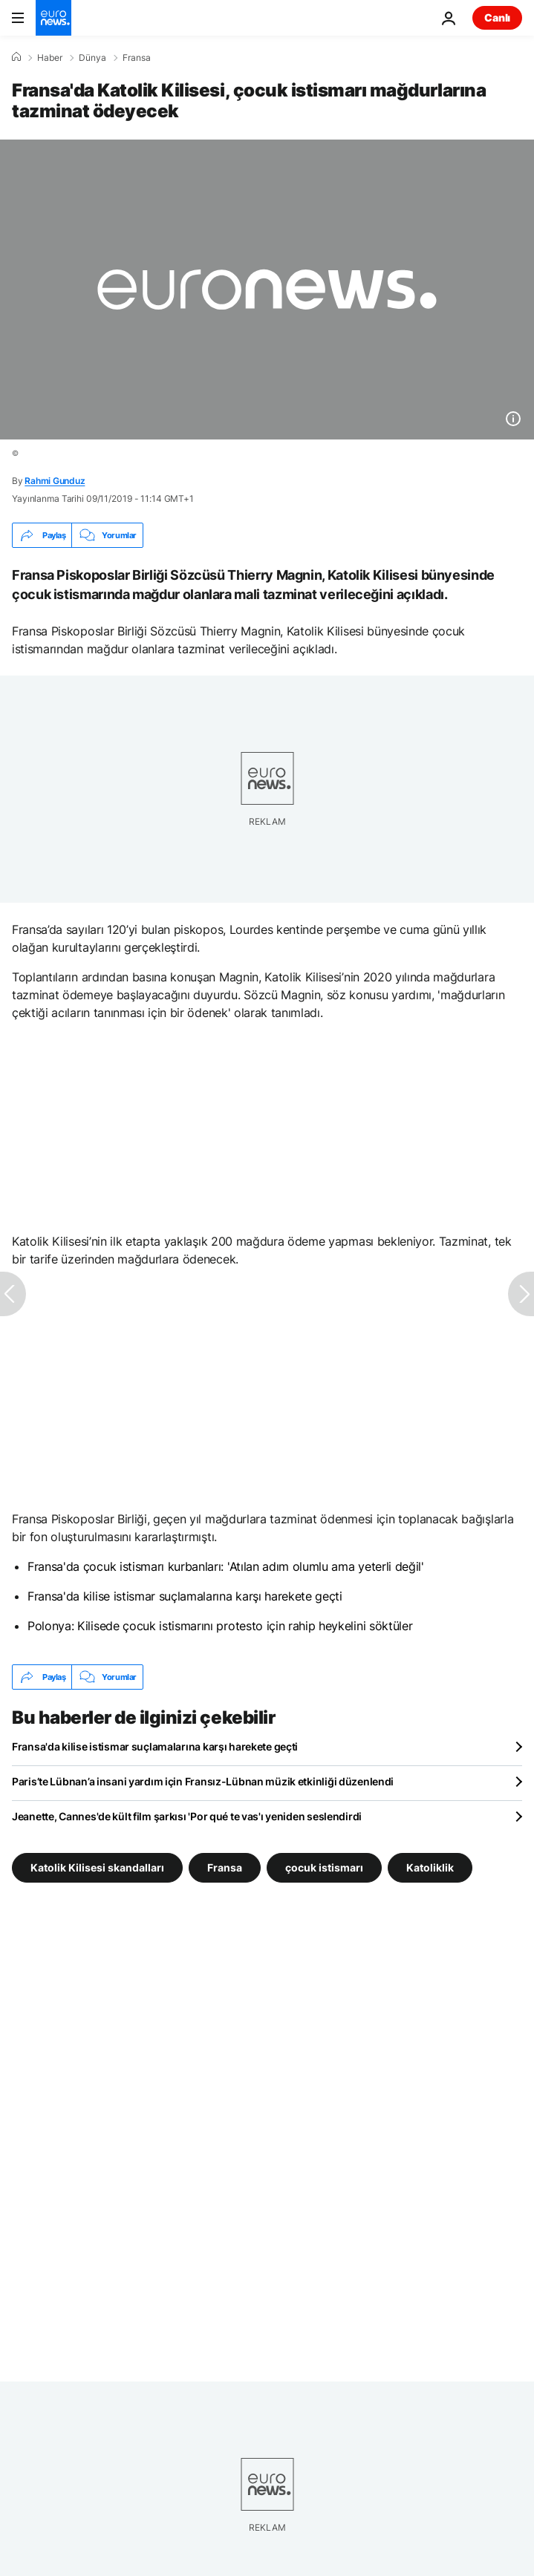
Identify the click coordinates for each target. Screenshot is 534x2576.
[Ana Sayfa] (16, 57)
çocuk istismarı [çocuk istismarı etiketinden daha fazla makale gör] (324, 1867)
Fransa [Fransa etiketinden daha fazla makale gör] (224, 1867)
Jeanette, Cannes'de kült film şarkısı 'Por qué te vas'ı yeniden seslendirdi (187, 1816)
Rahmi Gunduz (55, 480)
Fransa (137, 57)
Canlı (497, 17)
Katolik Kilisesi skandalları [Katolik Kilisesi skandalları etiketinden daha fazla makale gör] (97, 1867)
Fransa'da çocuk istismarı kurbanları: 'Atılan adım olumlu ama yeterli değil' (225, 1566)
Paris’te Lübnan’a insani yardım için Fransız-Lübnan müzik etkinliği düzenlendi (203, 1781)
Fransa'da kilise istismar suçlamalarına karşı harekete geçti (184, 1596)
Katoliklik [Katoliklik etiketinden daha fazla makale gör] (430, 1867)
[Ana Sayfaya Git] (53, 18)
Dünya (92, 57)
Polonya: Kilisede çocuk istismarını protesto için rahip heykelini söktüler (219, 1625)
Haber (49, 57)
